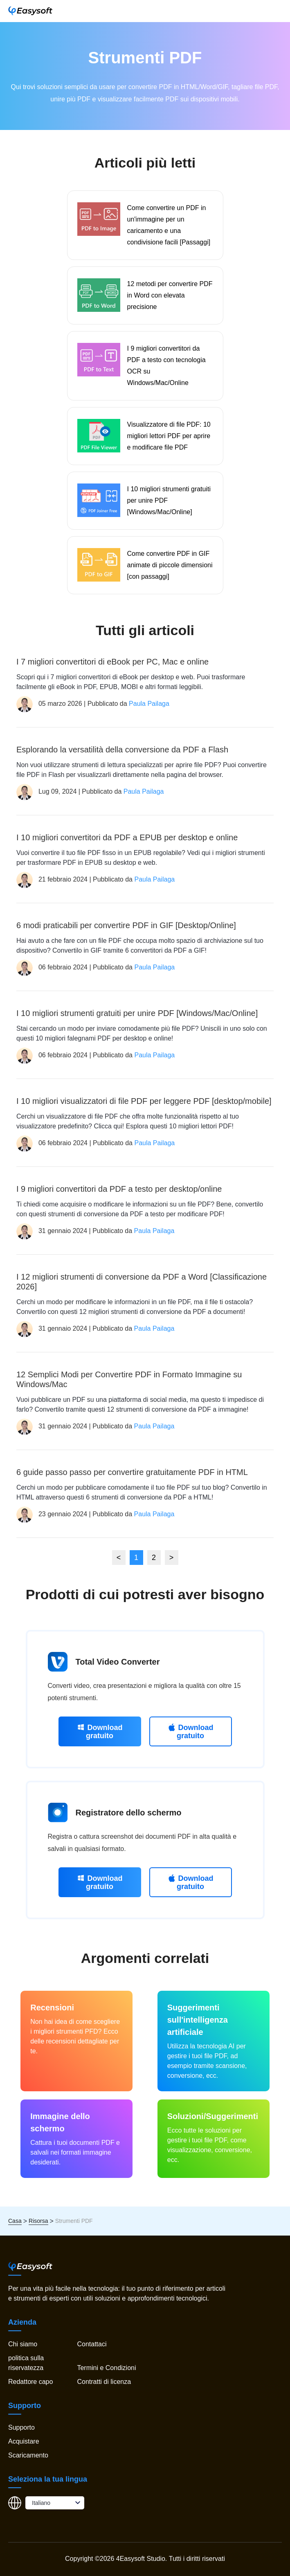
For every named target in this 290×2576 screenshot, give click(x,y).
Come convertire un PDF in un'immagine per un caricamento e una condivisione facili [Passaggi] (169, 225)
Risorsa (38, 2221)
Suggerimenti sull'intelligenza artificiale (197, 2020)
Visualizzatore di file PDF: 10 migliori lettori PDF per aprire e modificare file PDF (169, 436)
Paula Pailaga (149, 703)
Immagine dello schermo (60, 2122)
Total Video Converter (118, 1661)
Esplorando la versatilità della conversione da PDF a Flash (122, 749)
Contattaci (91, 2344)
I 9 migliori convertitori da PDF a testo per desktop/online (119, 1188)
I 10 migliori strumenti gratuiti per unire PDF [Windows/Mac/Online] (169, 500)
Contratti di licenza (104, 2381)
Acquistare (23, 2441)
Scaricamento (28, 2455)
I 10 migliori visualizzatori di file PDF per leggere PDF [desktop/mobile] (144, 1101)
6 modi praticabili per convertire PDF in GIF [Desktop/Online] (126, 925)
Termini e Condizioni (106, 2367)
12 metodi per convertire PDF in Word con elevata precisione (170, 295)
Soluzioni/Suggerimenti (212, 2116)
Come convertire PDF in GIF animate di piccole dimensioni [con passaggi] (170, 565)
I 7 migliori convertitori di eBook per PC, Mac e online (112, 661)
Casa (15, 2221)
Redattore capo (30, 2381)
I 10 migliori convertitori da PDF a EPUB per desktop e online (127, 837)
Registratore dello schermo (129, 1812)
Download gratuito (100, 1731)
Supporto (21, 2427)
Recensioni (52, 2007)
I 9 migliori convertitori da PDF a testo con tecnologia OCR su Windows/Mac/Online (166, 365)
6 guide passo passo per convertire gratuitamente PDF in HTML (132, 1472)
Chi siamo (22, 2344)
